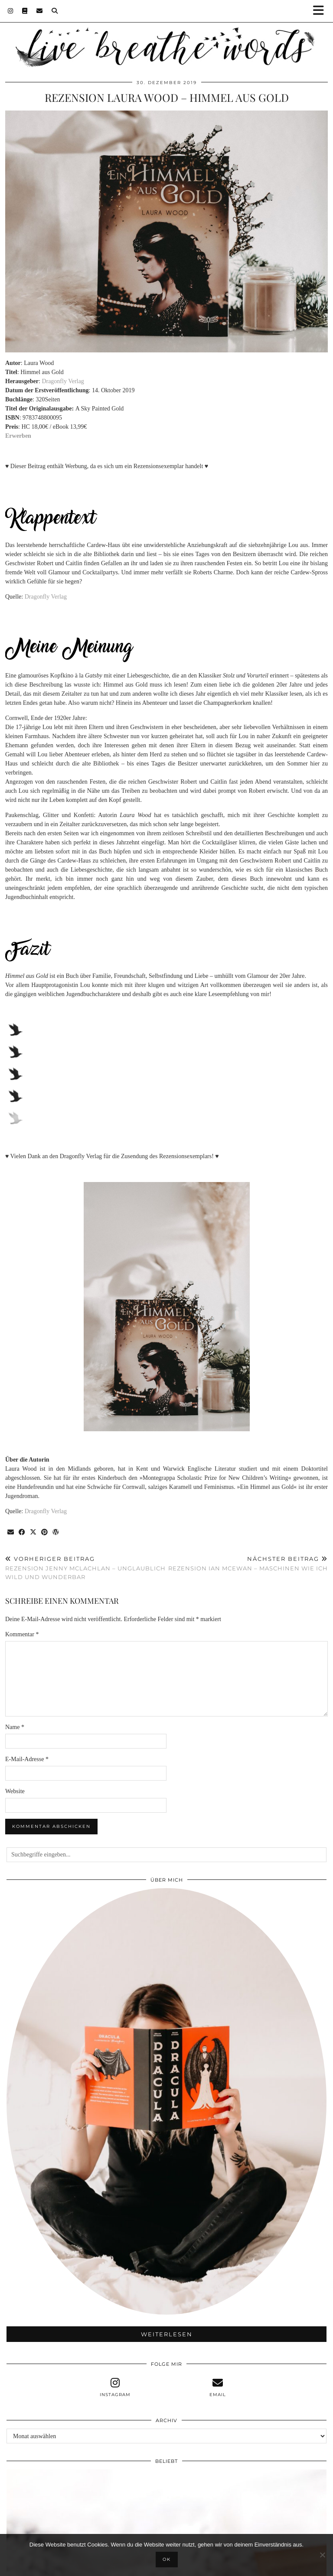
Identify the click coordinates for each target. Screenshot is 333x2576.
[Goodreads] (25, 11)
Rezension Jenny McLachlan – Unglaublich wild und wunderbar (85, 1567)
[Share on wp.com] (56, 1532)
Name (14, 1727)
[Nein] (322, 2554)
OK (167, 2559)
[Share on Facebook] (22, 1532)
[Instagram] (10, 11)
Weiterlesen (167, 2334)
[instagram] (115, 2387)
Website (15, 1791)
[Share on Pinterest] (44, 1532)
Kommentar (22, 1634)
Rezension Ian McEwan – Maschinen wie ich (248, 1563)
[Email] (39, 11)
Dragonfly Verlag (63, 381)
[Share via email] (10, 1532)
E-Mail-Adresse (27, 1759)
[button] (321, 11)
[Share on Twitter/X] (33, 1532)
